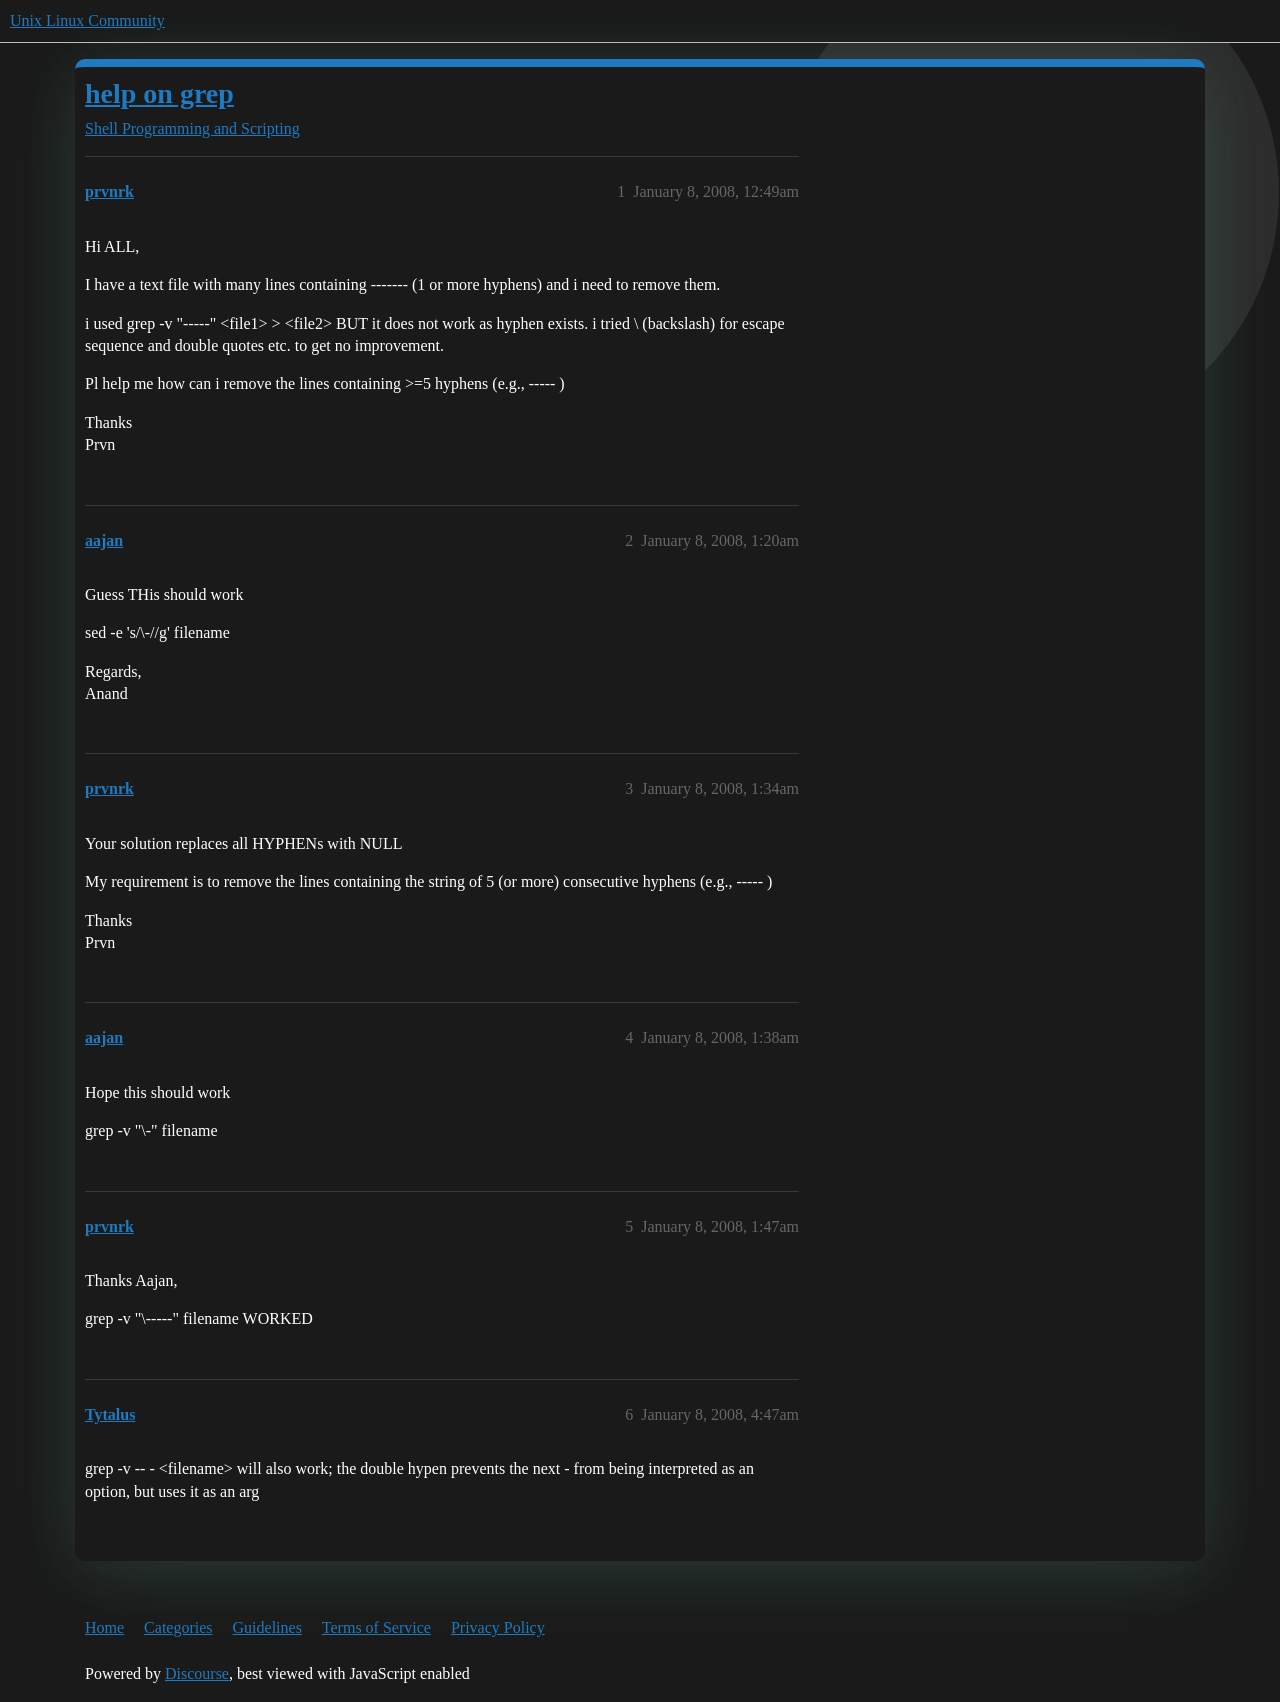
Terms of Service (376, 1627)
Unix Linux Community (87, 20)
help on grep (159, 93)
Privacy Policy (498, 1627)
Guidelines (267, 1627)
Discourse (197, 1673)
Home (104, 1627)
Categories (178, 1627)
